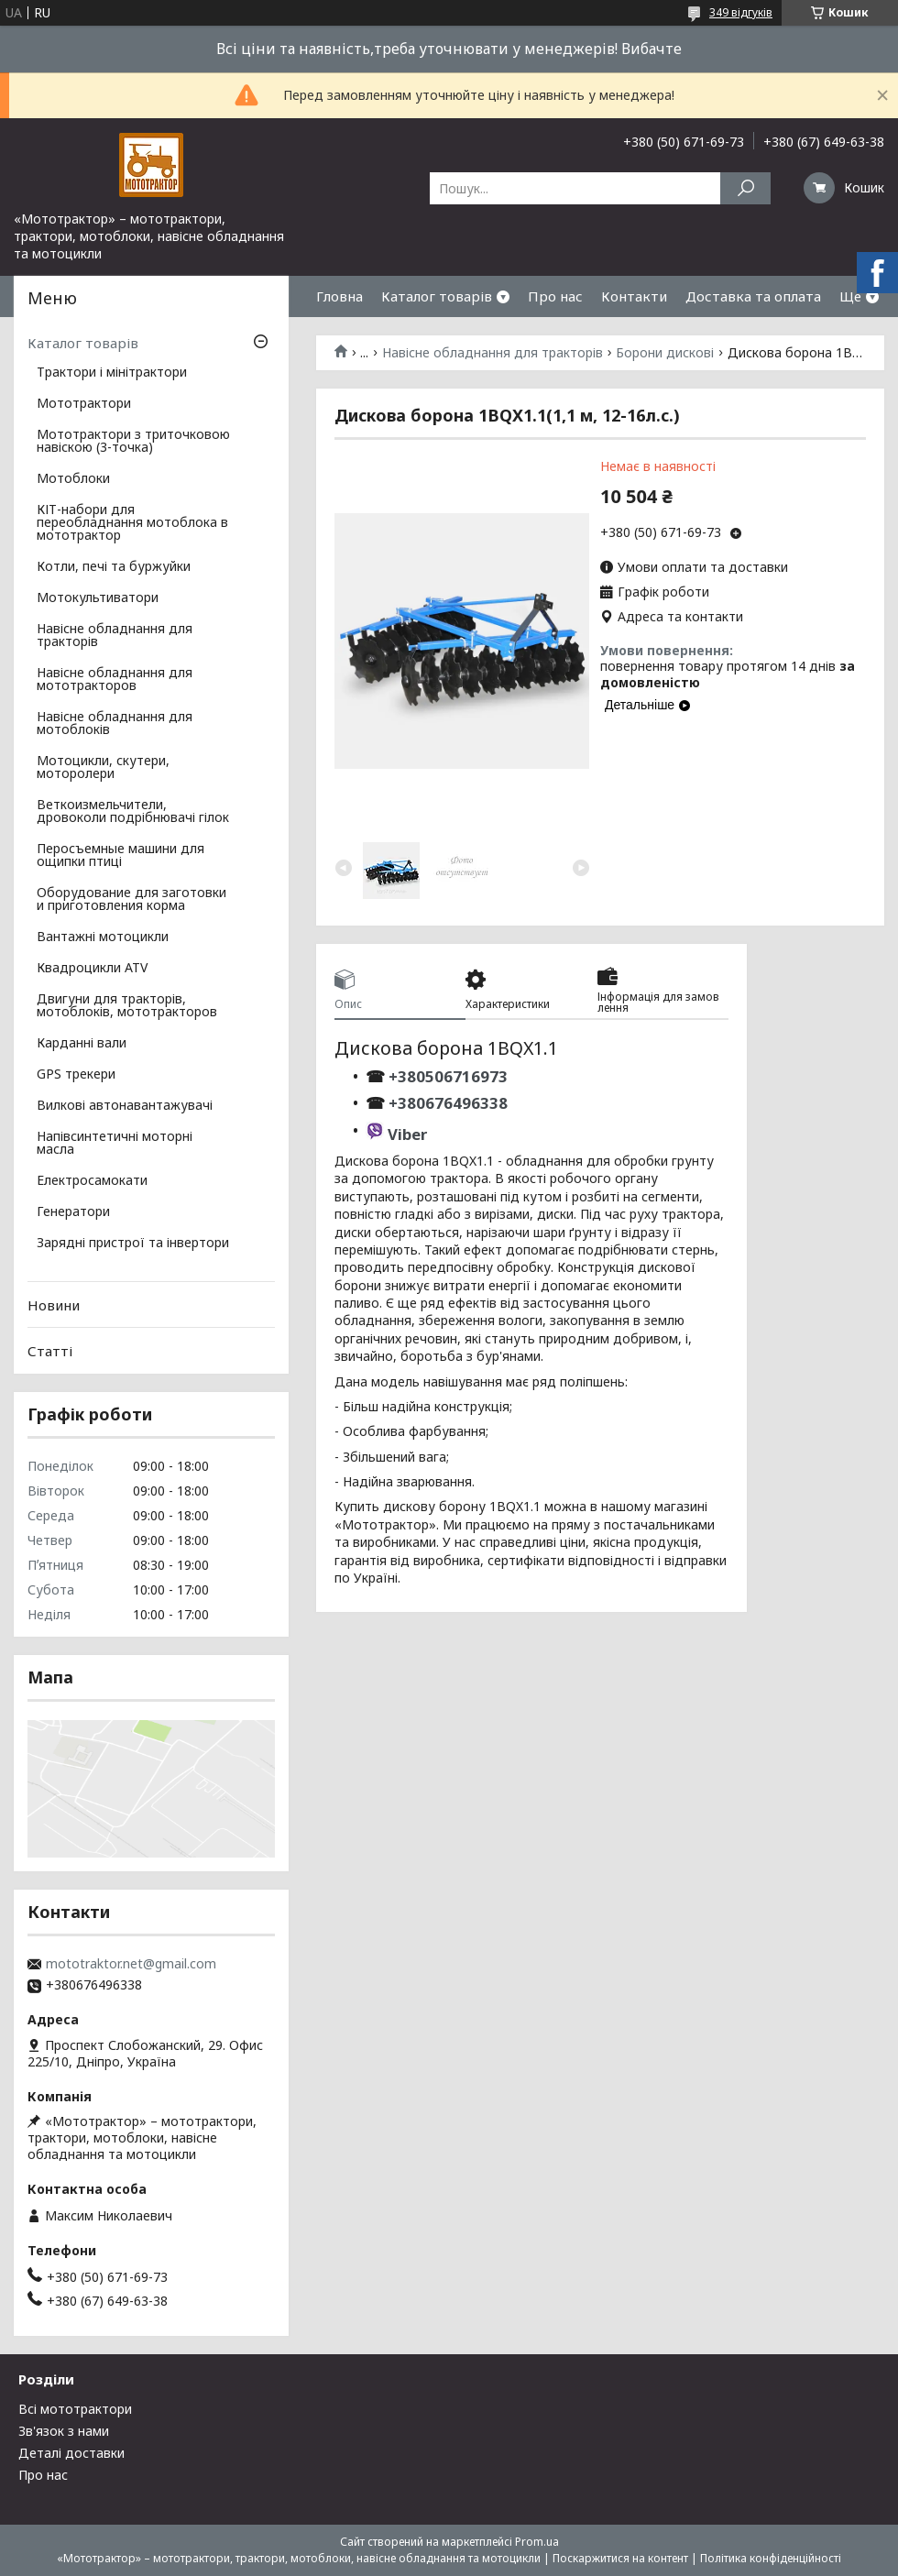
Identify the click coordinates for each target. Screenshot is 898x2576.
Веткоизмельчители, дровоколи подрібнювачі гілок (133, 812)
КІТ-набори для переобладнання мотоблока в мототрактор (132, 523)
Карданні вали (81, 1043)
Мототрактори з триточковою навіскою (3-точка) (133, 441)
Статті (49, 1351)
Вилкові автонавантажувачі (125, 1106)
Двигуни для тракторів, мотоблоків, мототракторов (127, 1006)
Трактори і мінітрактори (112, 373)
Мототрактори (84, 404)
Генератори (73, 1212)
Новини (53, 1305)
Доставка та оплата (753, 296)
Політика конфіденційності (770, 2558)
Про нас (555, 296)
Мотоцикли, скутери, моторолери (103, 768)
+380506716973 (446, 1076)
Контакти (634, 296)
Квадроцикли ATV (92, 968)
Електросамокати (92, 1181)
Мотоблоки (73, 479)
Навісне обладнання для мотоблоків (114, 724)
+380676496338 (448, 1102)
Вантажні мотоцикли (103, 937)
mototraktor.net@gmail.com (131, 1964)
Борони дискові (665, 353)
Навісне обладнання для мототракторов (114, 680)
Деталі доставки (71, 2452)
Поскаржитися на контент (620, 2558)
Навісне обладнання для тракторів (492, 353)
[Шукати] (745, 188)
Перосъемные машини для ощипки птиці (120, 856)
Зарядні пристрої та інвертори (133, 1243)
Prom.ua (537, 2541)
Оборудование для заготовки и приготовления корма (131, 900)
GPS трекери (76, 1075)
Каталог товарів (436, 296)
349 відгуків (740, 12)
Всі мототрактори (75, 2408)
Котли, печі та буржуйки (114, 567)
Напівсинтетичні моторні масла (114, 1143)
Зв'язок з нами (63, 2430)
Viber (407, 1134)
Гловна (339, 296)
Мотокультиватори (98, 598)
